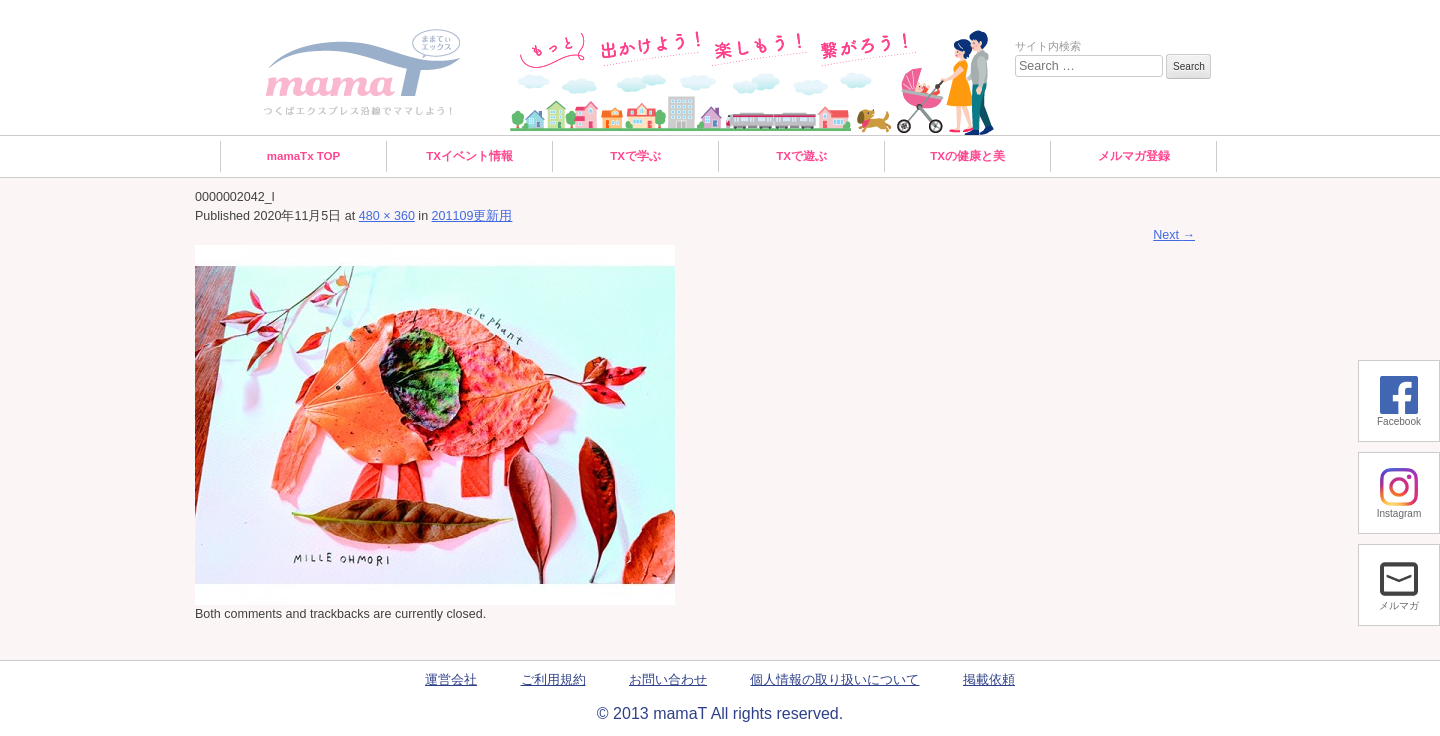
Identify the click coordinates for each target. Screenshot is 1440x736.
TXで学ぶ (635, 156)
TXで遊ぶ (801, 156)
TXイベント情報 (469, 156)
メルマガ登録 (1134, 156)
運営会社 (451, 680)
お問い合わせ (668, 680)
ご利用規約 (553, 680)
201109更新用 (472, 216)
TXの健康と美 (967, 156)
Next (1174, 235)
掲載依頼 (989, 680)
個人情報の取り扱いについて (834, 680)
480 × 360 (387, 216)
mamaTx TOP (304, 156)
